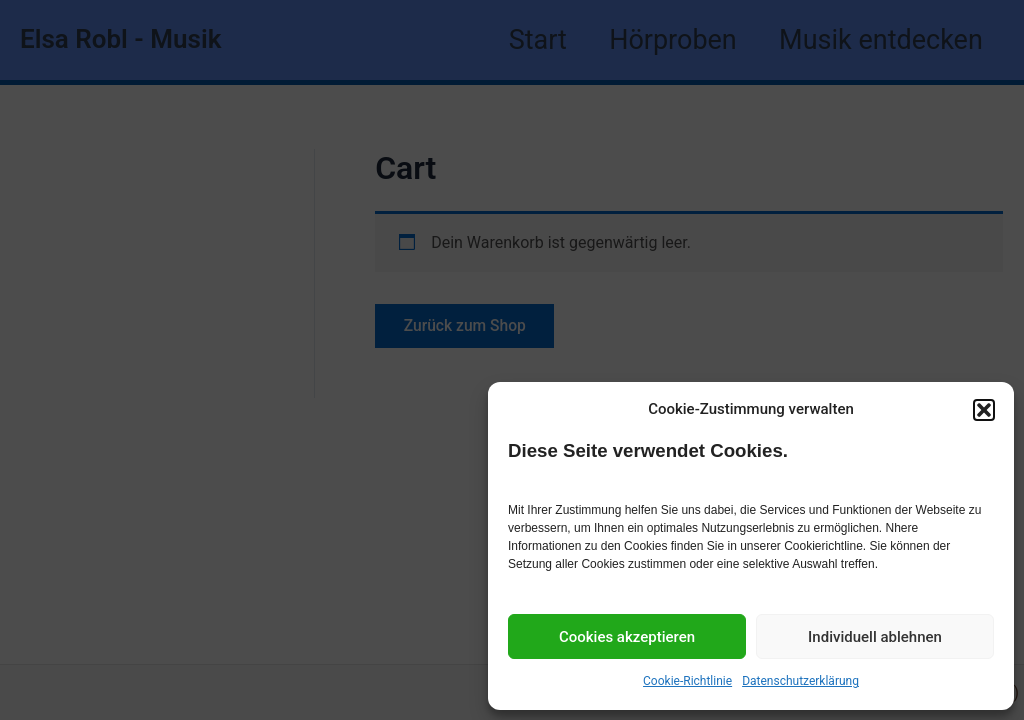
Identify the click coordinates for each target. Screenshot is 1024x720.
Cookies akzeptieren (627, 637)
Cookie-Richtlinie (687, 681)
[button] (984, 410)
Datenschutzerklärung (800, 681)
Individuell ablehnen (875, 637)
